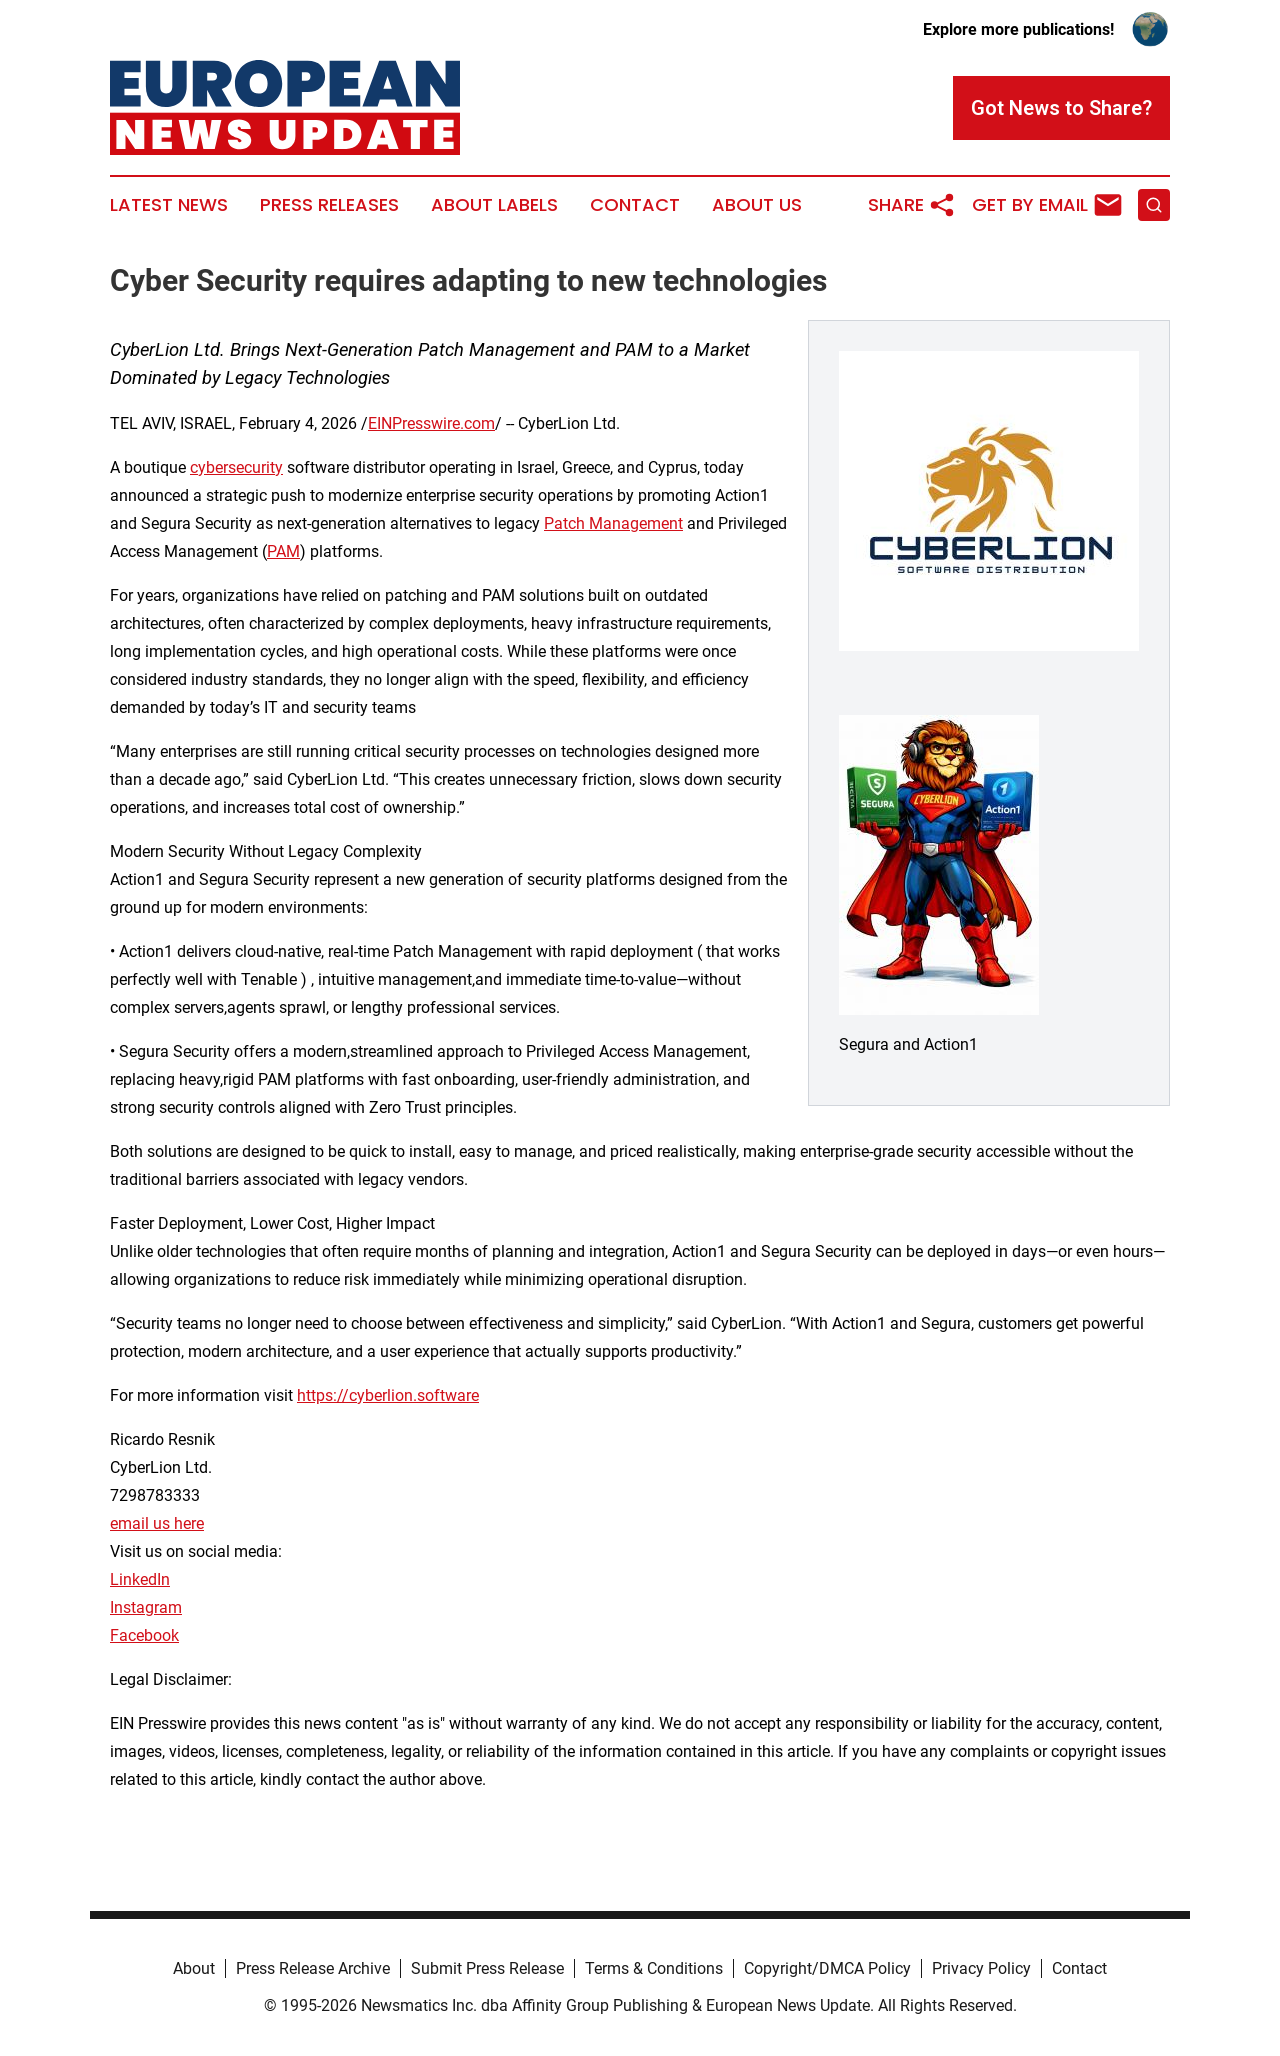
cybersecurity (236, 467)
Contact (635, 205)
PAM (283, 551)
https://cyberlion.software (388, 1395)
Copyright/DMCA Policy (827, 1968)
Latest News (169, 205)
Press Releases (329, 205)
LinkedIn (140, 1579)
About (194, 1968)
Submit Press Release (487, 1968)
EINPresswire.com (431, 423)
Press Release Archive (313, 1968)
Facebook (144, 1635)
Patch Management (613, 523)
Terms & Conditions (654, 1968)
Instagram (146, 1607)
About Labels (494, 205)
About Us (757, 205)
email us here (157, 1523)
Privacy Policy (981, 1968)
